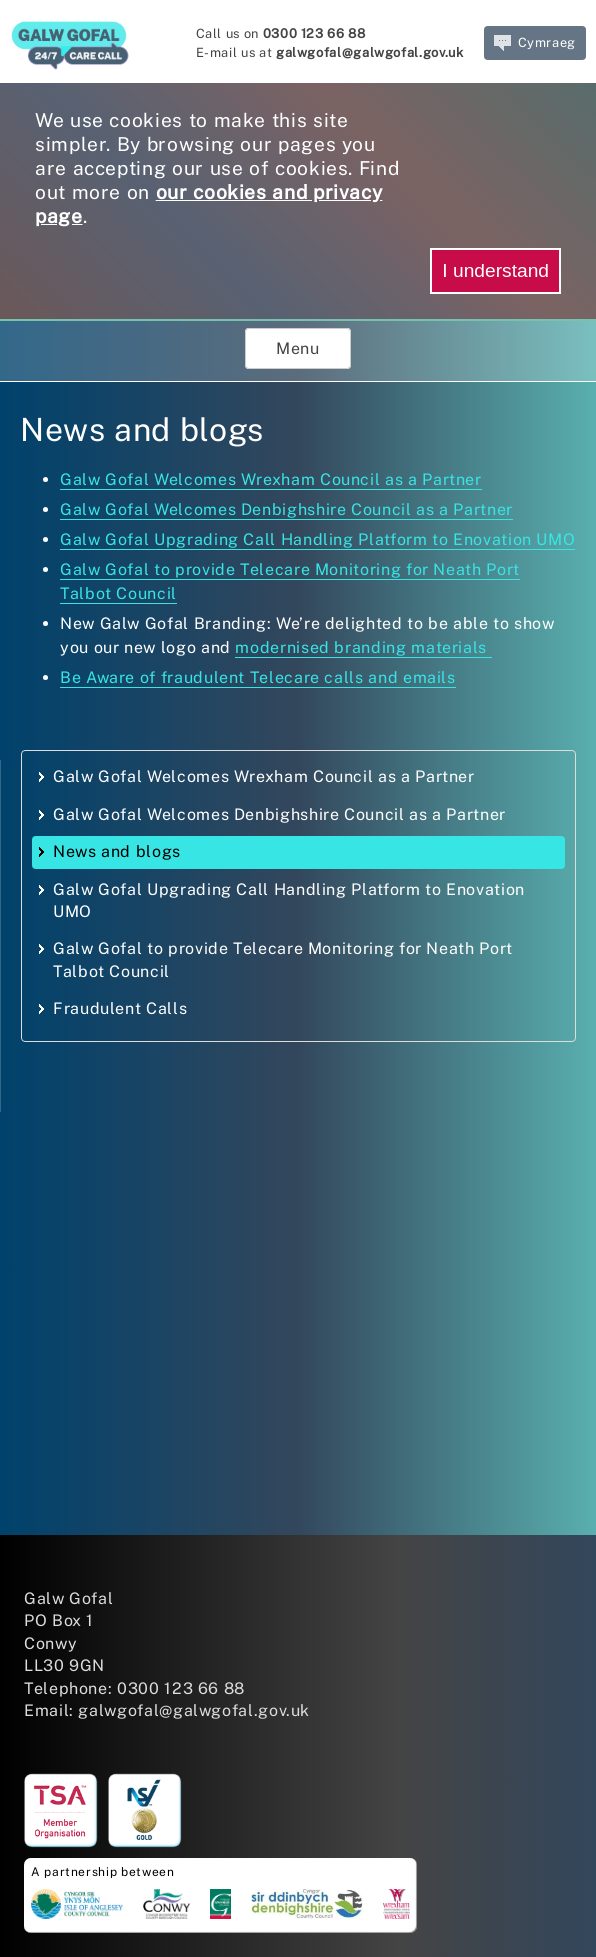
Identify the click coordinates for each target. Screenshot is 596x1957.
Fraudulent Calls (120, 1008)
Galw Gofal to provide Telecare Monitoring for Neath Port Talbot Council (283, 959)
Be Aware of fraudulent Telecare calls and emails (258, 677)
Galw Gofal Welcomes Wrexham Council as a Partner (271, 479)
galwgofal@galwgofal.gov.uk (370, 52)
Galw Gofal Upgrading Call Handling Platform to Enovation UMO (317, 539)
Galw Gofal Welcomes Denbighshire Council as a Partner (286, 509)
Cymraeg (535, 43)
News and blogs (117, 851)
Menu (298, 348)
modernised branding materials (363, 647)
